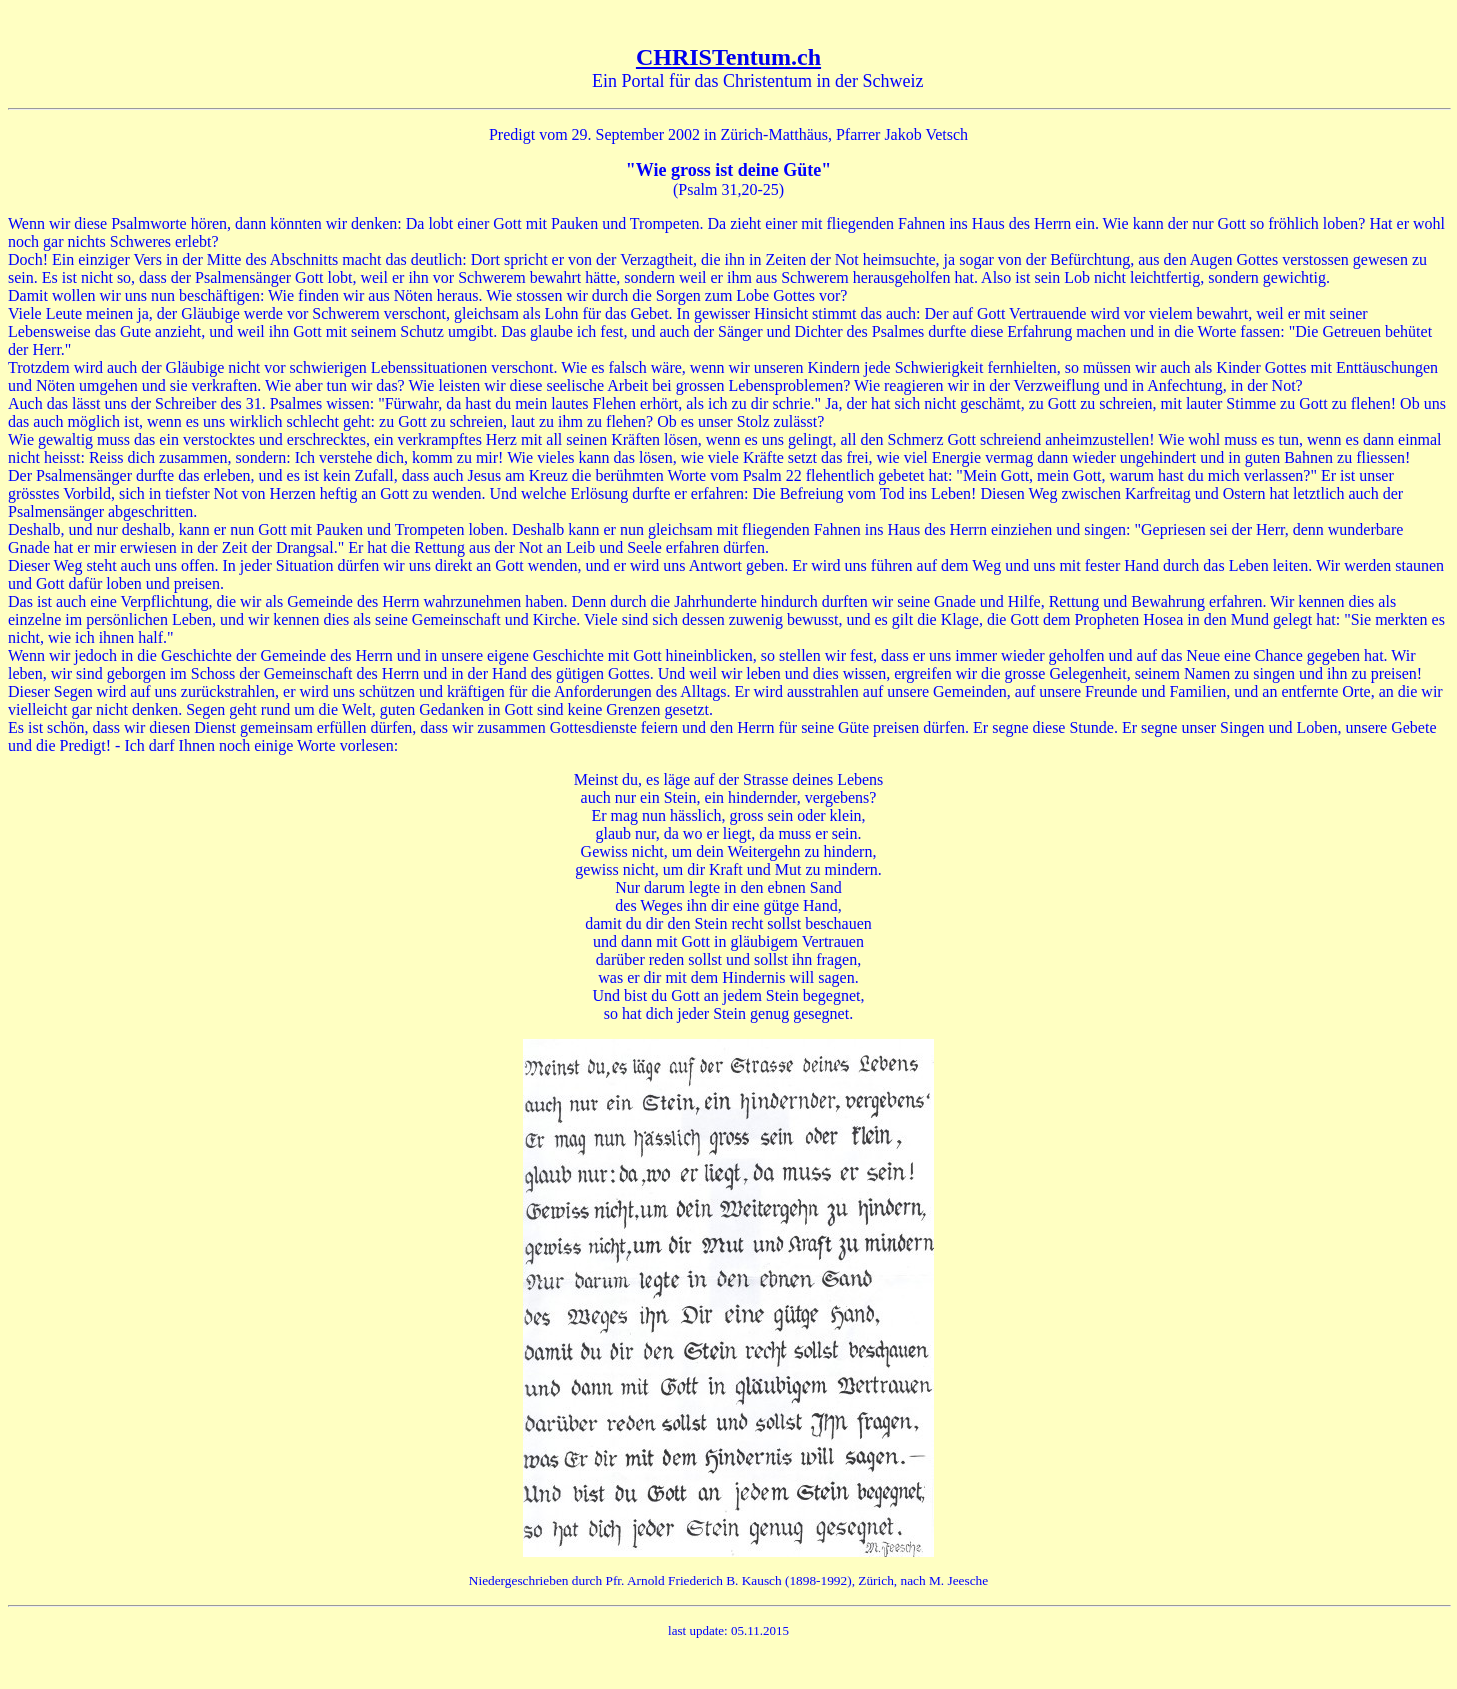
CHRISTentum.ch (728, 57)
